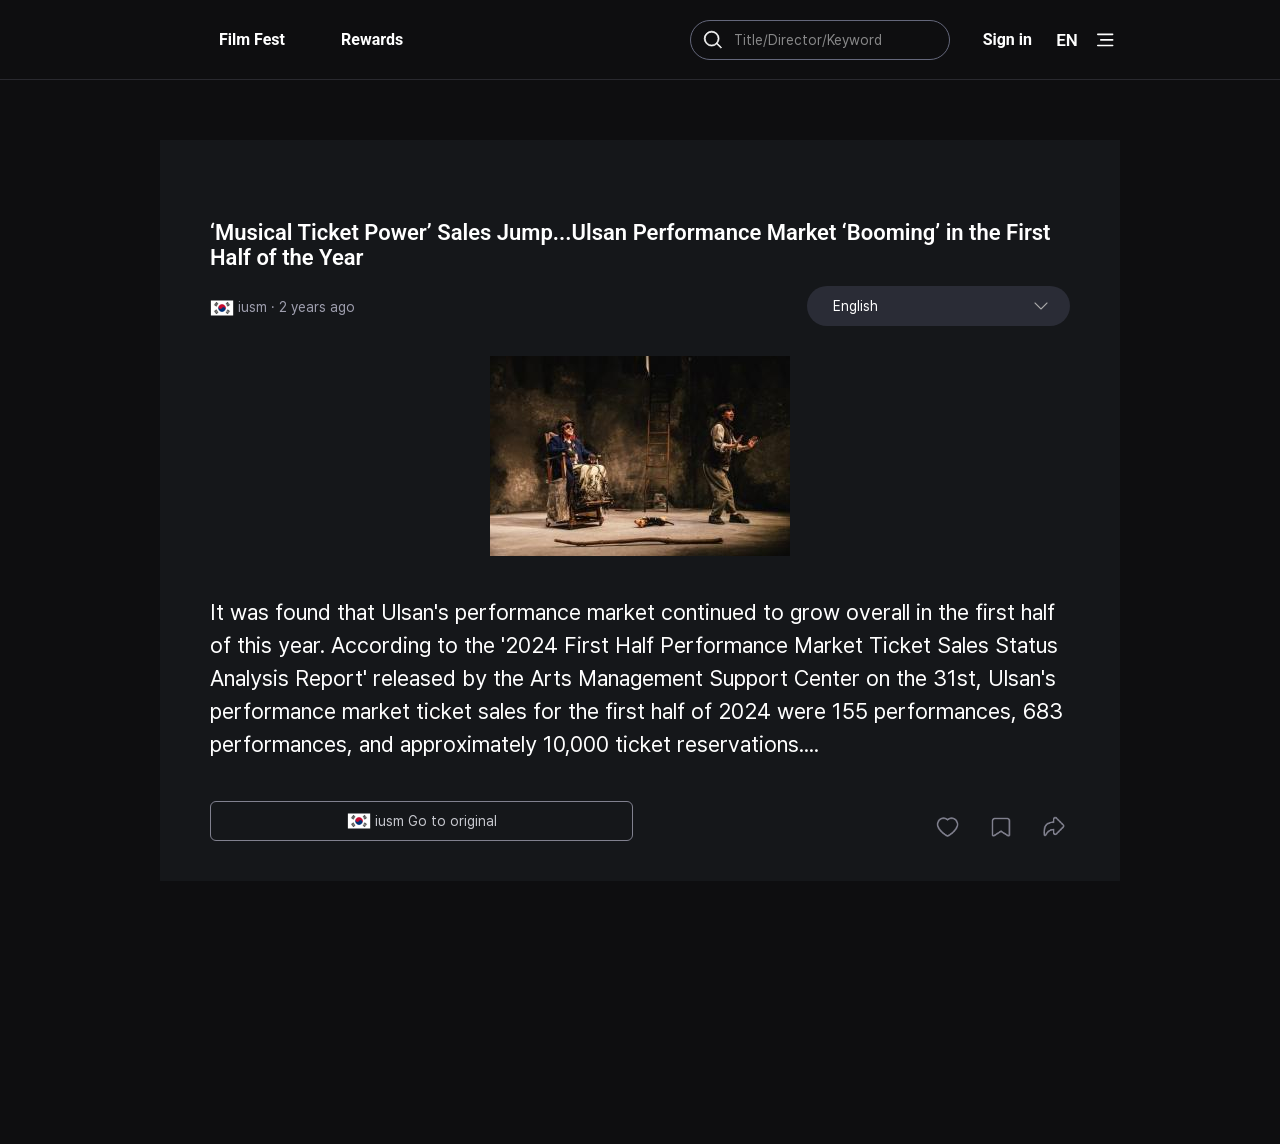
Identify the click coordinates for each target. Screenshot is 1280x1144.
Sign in (1007, 39)
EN (1067, 40)
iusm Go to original (422, 821)
